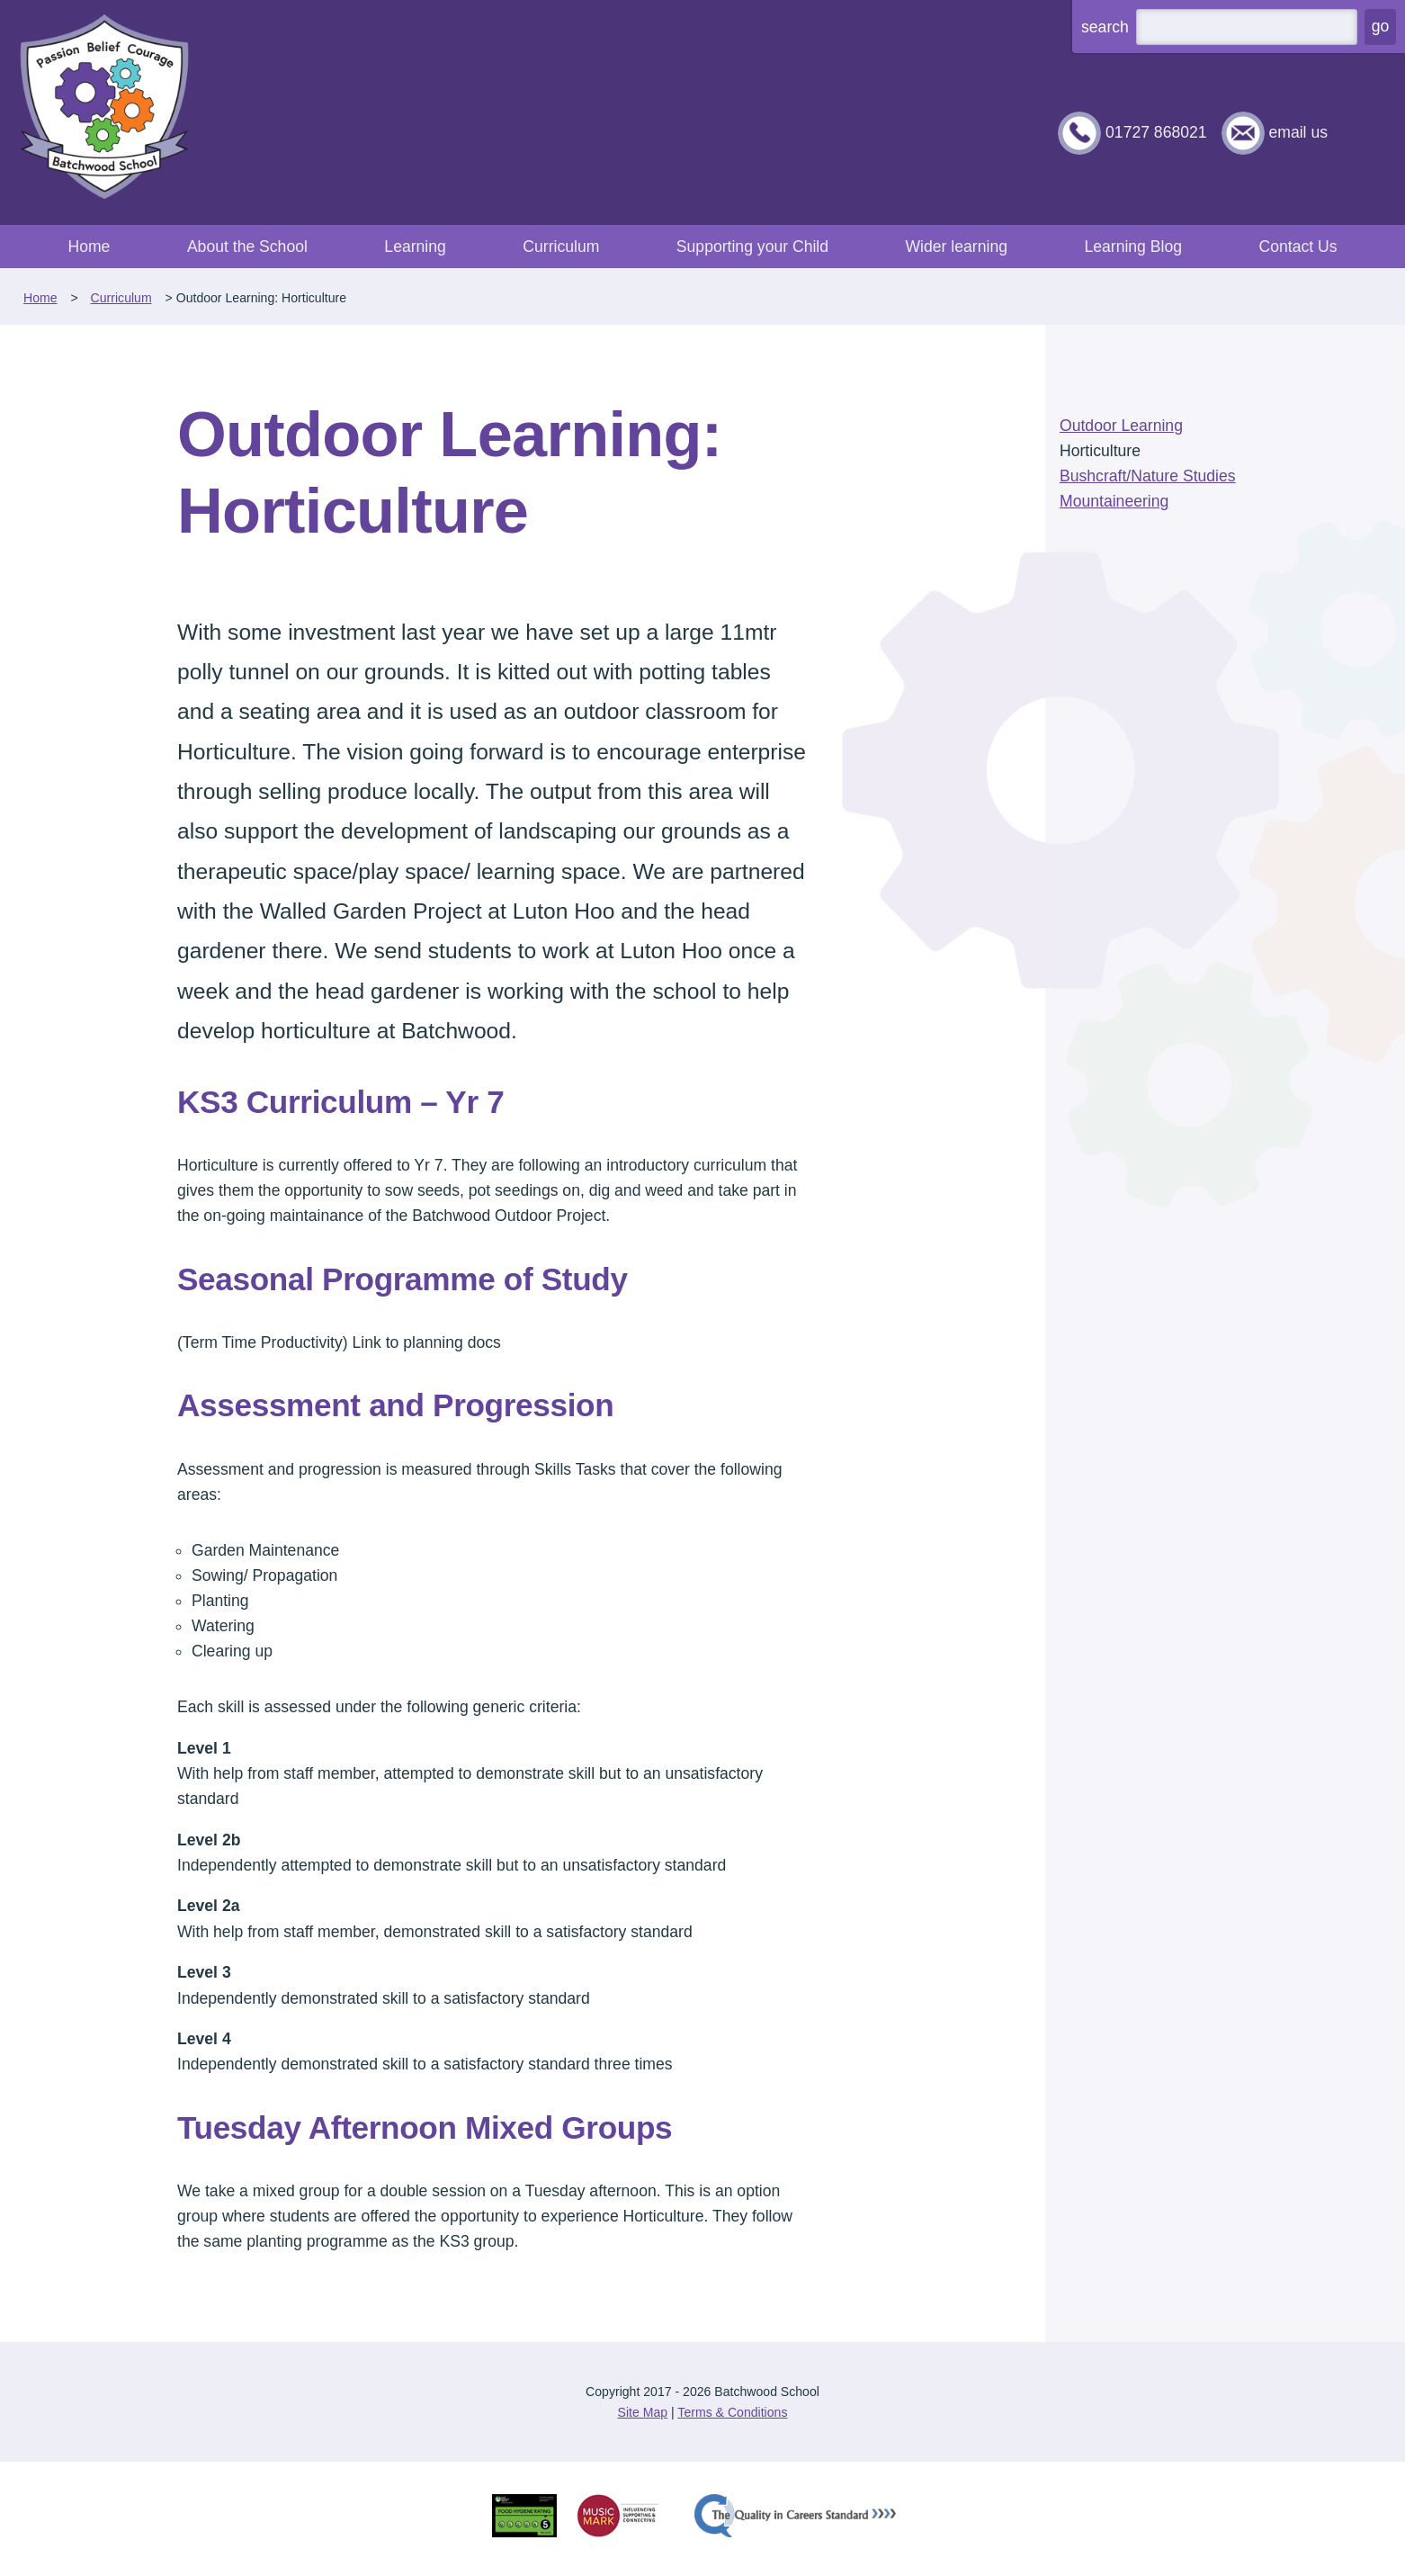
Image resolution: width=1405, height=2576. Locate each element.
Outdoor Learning (1121, 426)
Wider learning (956, 247)
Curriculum (561, 247)
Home (88, 247)
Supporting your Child (752, 247)
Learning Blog (1133, 247)
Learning (414, 247)
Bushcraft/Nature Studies (1148, 476)
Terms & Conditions (732, 2412)
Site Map (643, 2412)
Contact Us (1297, 247)
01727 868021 (1156, 132)
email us (1298, 132)
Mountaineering (1114, 501)
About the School (247, 247)
